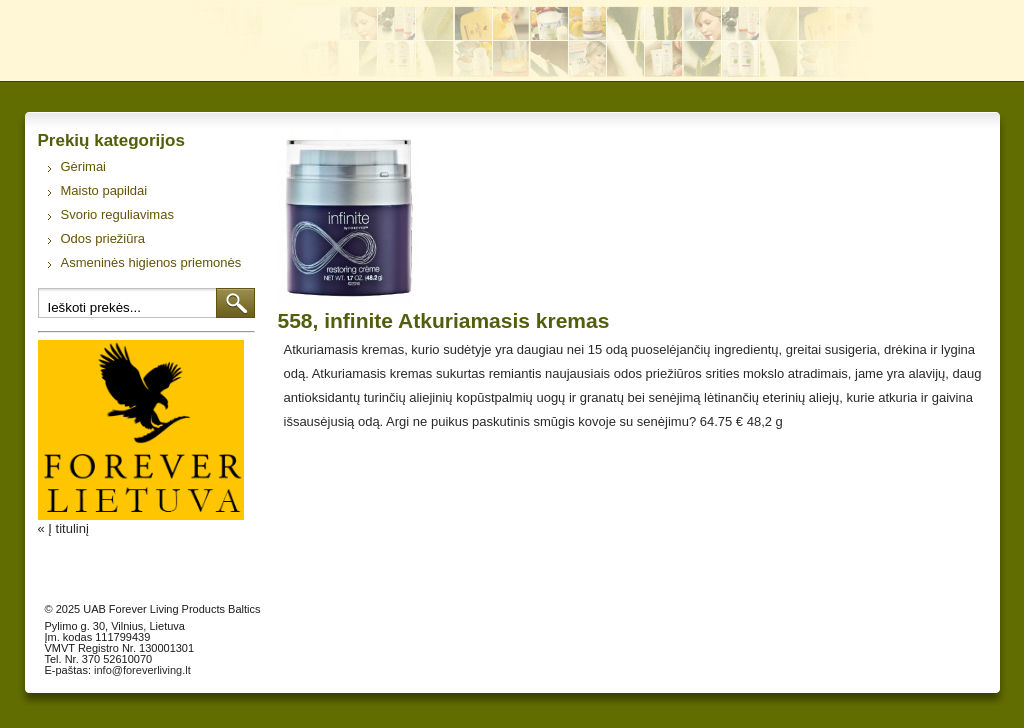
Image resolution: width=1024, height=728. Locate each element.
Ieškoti (235, 303)
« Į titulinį (63, 528)
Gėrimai (84, 166)
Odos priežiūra (103, 238)
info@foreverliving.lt (142, 670)
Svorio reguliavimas (117, 214)
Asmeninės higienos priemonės (151, 262)
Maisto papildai (104, 190)
